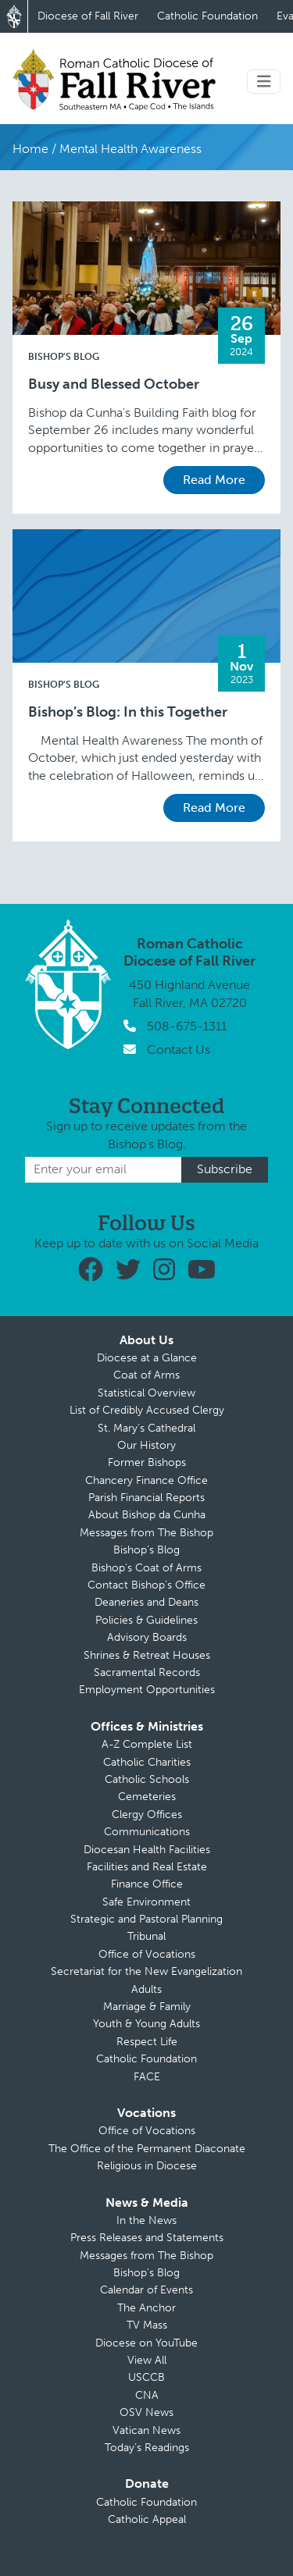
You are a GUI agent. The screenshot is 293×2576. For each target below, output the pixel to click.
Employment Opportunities (147, 1689)
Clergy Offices (147, 1814)
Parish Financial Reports (146, 1497)
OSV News (146, 2412)
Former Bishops (147, 1462)
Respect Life (146, 2041)
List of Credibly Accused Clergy (147, 1410)
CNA (147, 2395)
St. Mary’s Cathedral (146, 1428)
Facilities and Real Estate (147, 1866)
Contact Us (178, 1049)
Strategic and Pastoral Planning (146, 1919)
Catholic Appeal (147, 2519)
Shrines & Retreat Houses (147, 1655)
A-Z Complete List (147, 1744)
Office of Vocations (146, 1954)
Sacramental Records (147, 1672)
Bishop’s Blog (146, 1550)
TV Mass (147, 2325)
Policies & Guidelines (146, 1620)
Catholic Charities (147, 1762)
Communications (147, 1831)
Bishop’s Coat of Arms (146, 1567)
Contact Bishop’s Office (146, 1585)
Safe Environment (146, 1902)
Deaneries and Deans (146, 1602)
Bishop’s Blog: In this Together (127, 712)
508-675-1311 (187, 1026)
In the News (146, 2220)
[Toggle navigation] (264, 81)
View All (146, 2360)
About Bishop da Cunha (146, 1514)
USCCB (146, 2377)
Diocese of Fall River (88, 16)
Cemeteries (147, 1796)
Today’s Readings (147, 2447)
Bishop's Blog (63, 356)
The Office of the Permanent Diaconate (146, 2148)
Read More (214, 479)
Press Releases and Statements (146, 2237)
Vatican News (146, 2430)
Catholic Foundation (207, 16)
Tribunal (146, 1936)
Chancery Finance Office (146, 1480)
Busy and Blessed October (113, 384)
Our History (146, 1445)
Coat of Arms (146, 1375)
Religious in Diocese (147, 2165)
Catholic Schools (147, 1779)
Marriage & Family (147, 2006)
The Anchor (146, 2307)
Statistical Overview (146, 1393)
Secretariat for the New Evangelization (146, 1971)
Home (30, 148)
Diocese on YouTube (146, 2343)
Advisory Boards (147, 1637)
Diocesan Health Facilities (147, 1849)
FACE (147, 2076)
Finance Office (147, 1884)
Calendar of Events (146, 2290)
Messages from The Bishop (146, 1532)
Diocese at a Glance (147, 1357)
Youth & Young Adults (146, 2023)
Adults (146, 1989)
